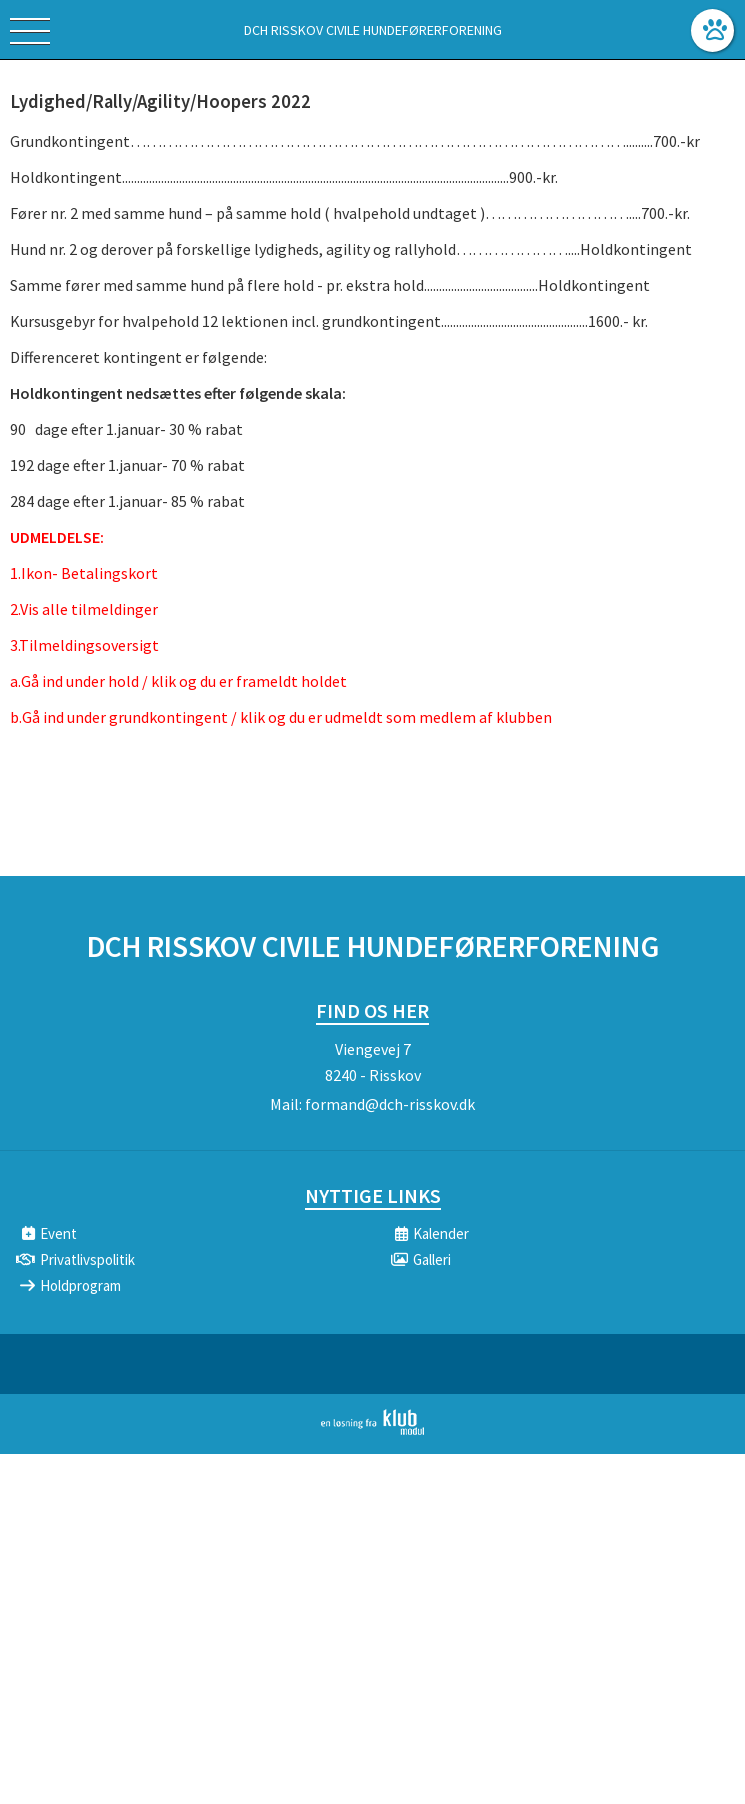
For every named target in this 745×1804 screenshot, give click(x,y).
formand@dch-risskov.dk (390, 1104)
